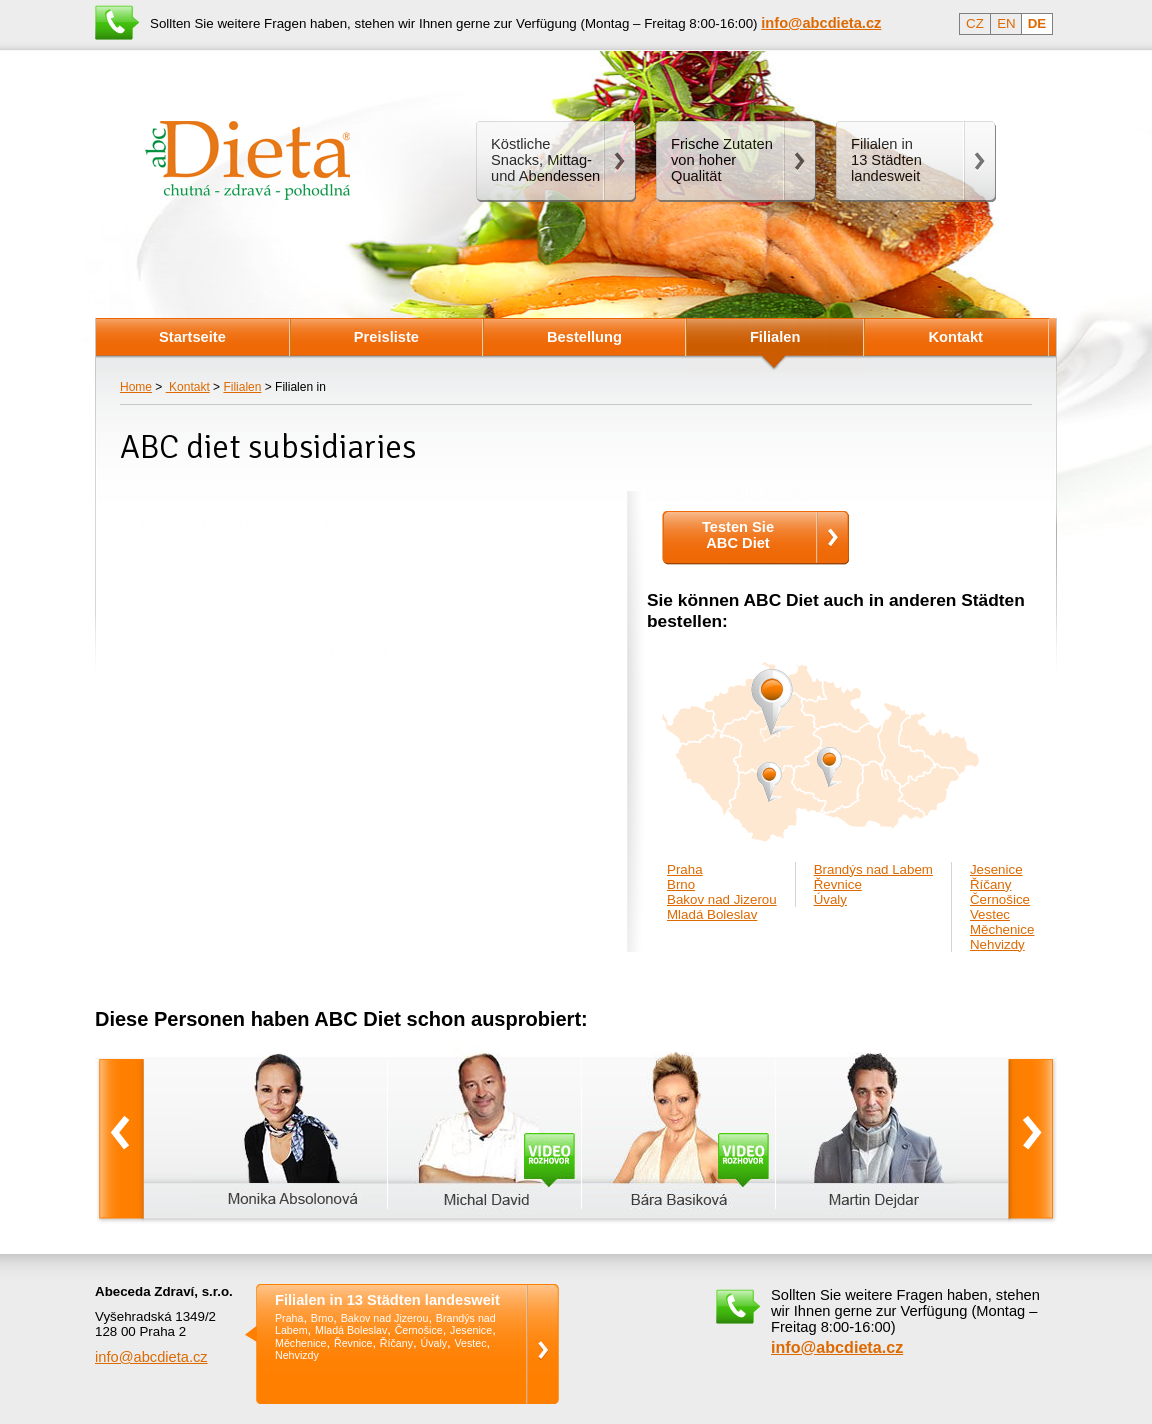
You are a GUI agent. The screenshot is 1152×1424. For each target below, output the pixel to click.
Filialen (242, 387)
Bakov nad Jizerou (722, 899)
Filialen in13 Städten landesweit (886, 160)
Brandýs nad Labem (873, 869)
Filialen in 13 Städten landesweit (387, 1300)
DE (1037, 23)
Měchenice (1002, 929)
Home (136, 387)
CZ (975, 23)
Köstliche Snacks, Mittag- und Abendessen (545, 160)
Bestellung (584, 337)
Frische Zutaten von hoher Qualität (722, 160)
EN (1006, 23)
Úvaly (830, 899)
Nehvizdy (997, 944)
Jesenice (996, 869)
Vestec (990, 914)
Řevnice (838, 884)
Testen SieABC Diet (738, 535)
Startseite (192, 337)
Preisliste (386, 337)
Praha (685, 869)
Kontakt (188, 387)
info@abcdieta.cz (151, 1357)
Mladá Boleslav (712, 914)
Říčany (990, 884)
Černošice (1000, 899)
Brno (681, 884)
